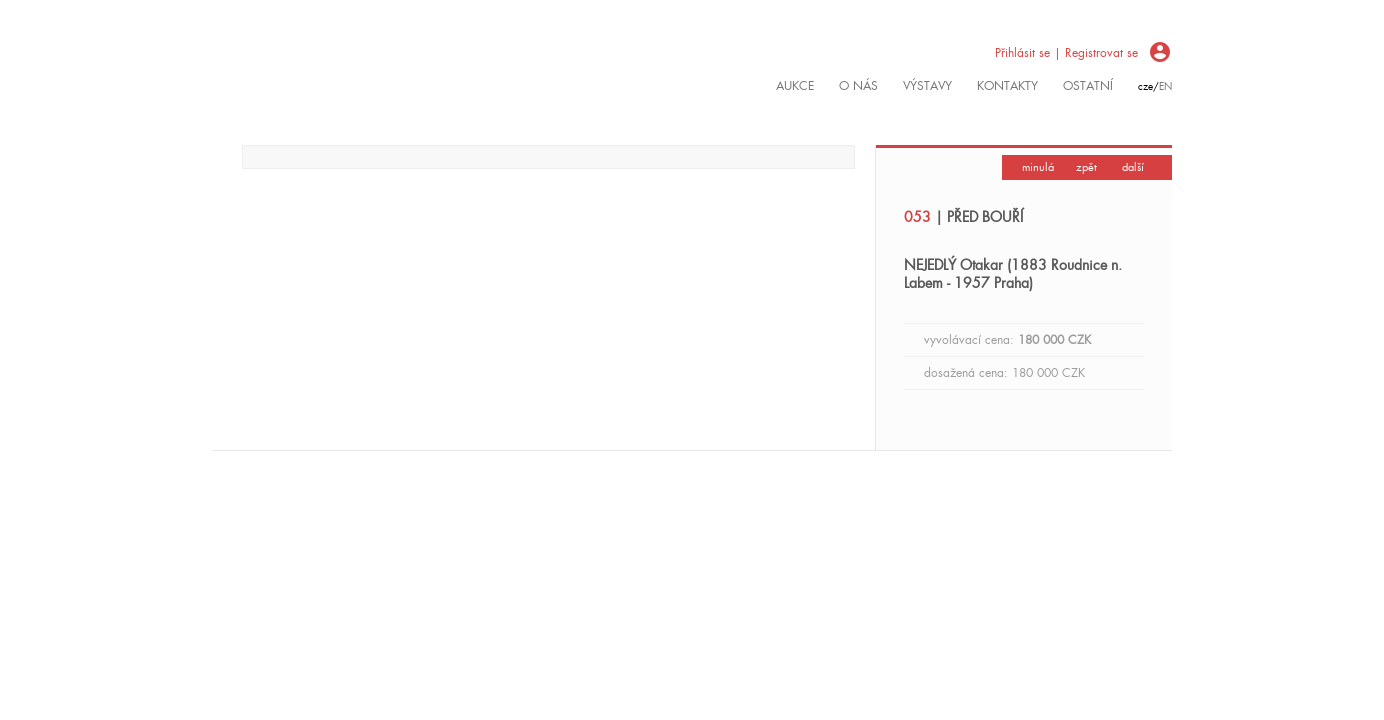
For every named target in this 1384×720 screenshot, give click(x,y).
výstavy (927, 86)
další (1133, 167)
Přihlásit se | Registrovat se (1066, 53)
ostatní (1088, 86)
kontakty (1007, 86)
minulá (1038, 167)
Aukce (795, 86)
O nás (858, 86)
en (1165, 86)
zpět (1086, 167)
